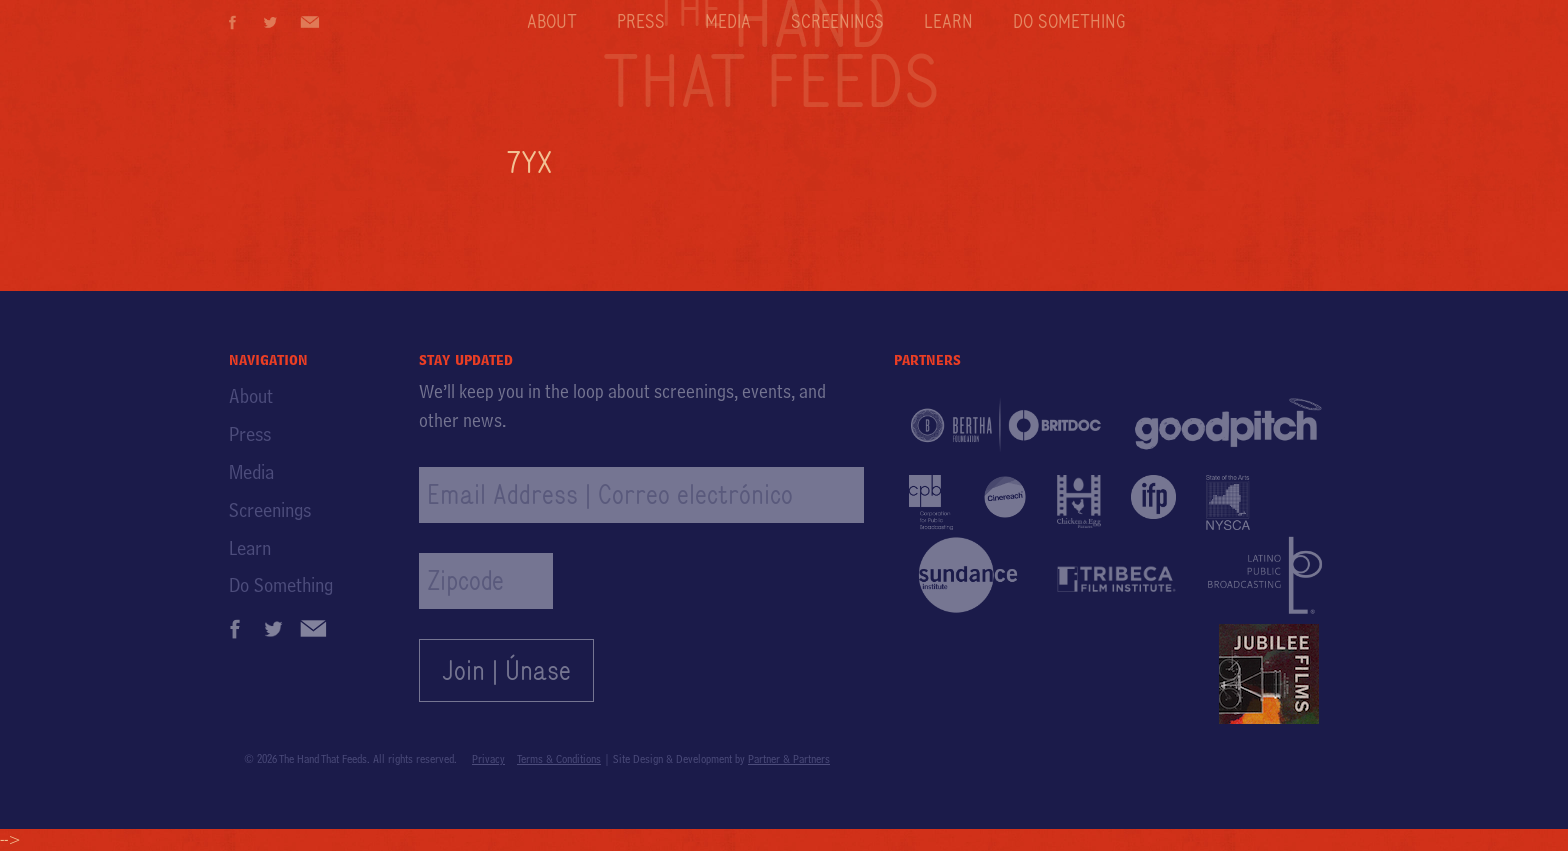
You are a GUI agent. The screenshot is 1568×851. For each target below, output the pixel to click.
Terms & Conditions (559, 759)
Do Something (1069, 21)
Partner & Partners (789, 759)
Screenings (837, 21)
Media (728, 21)
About (552, 21)
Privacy (488, 759)
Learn (948, 21)
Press (641, 21)
